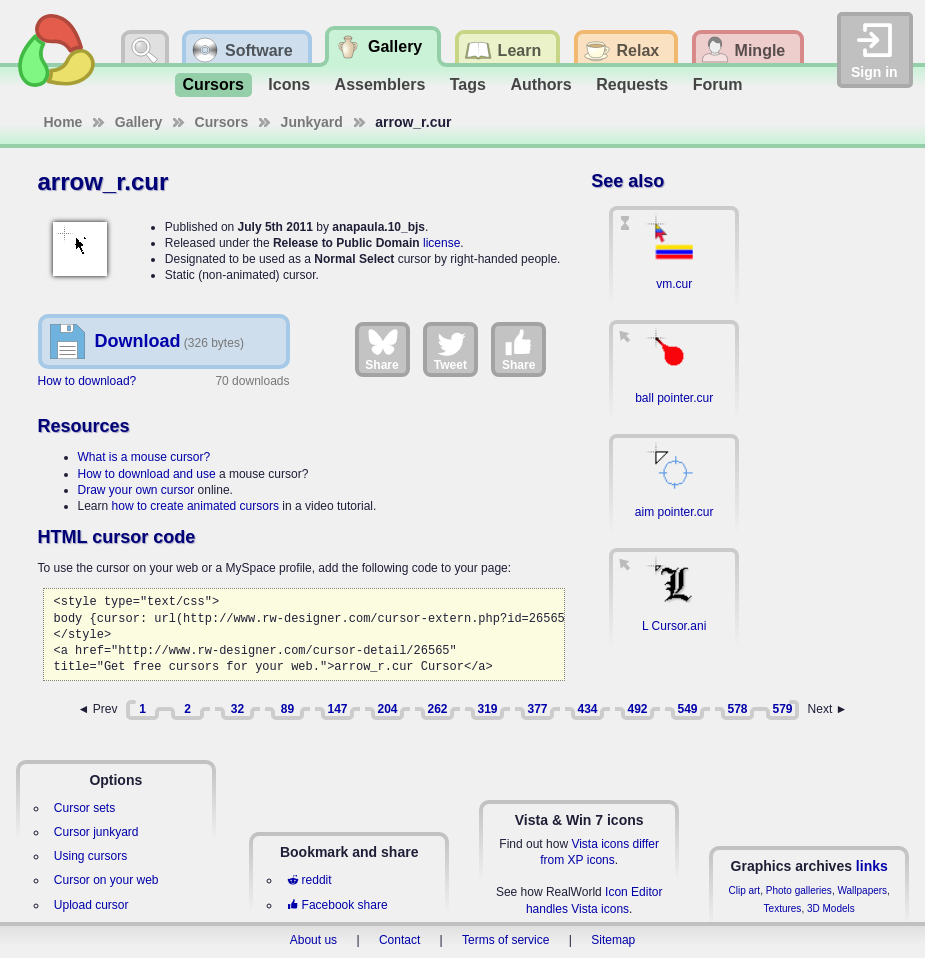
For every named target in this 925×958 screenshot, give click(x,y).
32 (237, 709)
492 (637, 709)
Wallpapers (862, 890)
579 (782, 709)
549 (687, 709)
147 (337, 709)
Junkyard (312, 122)
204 (387, 709)
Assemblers (380, 84)
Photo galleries (799, 890)
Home (63, 122)
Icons (289, 84)
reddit (309, 880)
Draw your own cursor (136, 490)
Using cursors (90, 856)
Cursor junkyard (96, 832)
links (872, 866)
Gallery (138, 122)
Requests (632, 84)
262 (437, 709)
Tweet (450, 349)
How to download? (87, 381)
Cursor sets (84, 808)
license (441, 243)
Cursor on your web (106, 880)
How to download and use (147, 474)
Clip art (744, 890)
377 (537, 709)
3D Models (831, 908)
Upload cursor (91, 905)
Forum (718, 84)
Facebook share (337, 905)
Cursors (213, 84)
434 (587, 709)
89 (287, 709)
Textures (783, 908)
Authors (540, 84)
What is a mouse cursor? (144, 457)
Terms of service (505, 940)
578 (737, 709)
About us (313, 940)
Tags (468, 84)
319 (487, 709)
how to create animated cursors (195, 506)
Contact (399, 940)
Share (381, 349)
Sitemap (613, 940)
